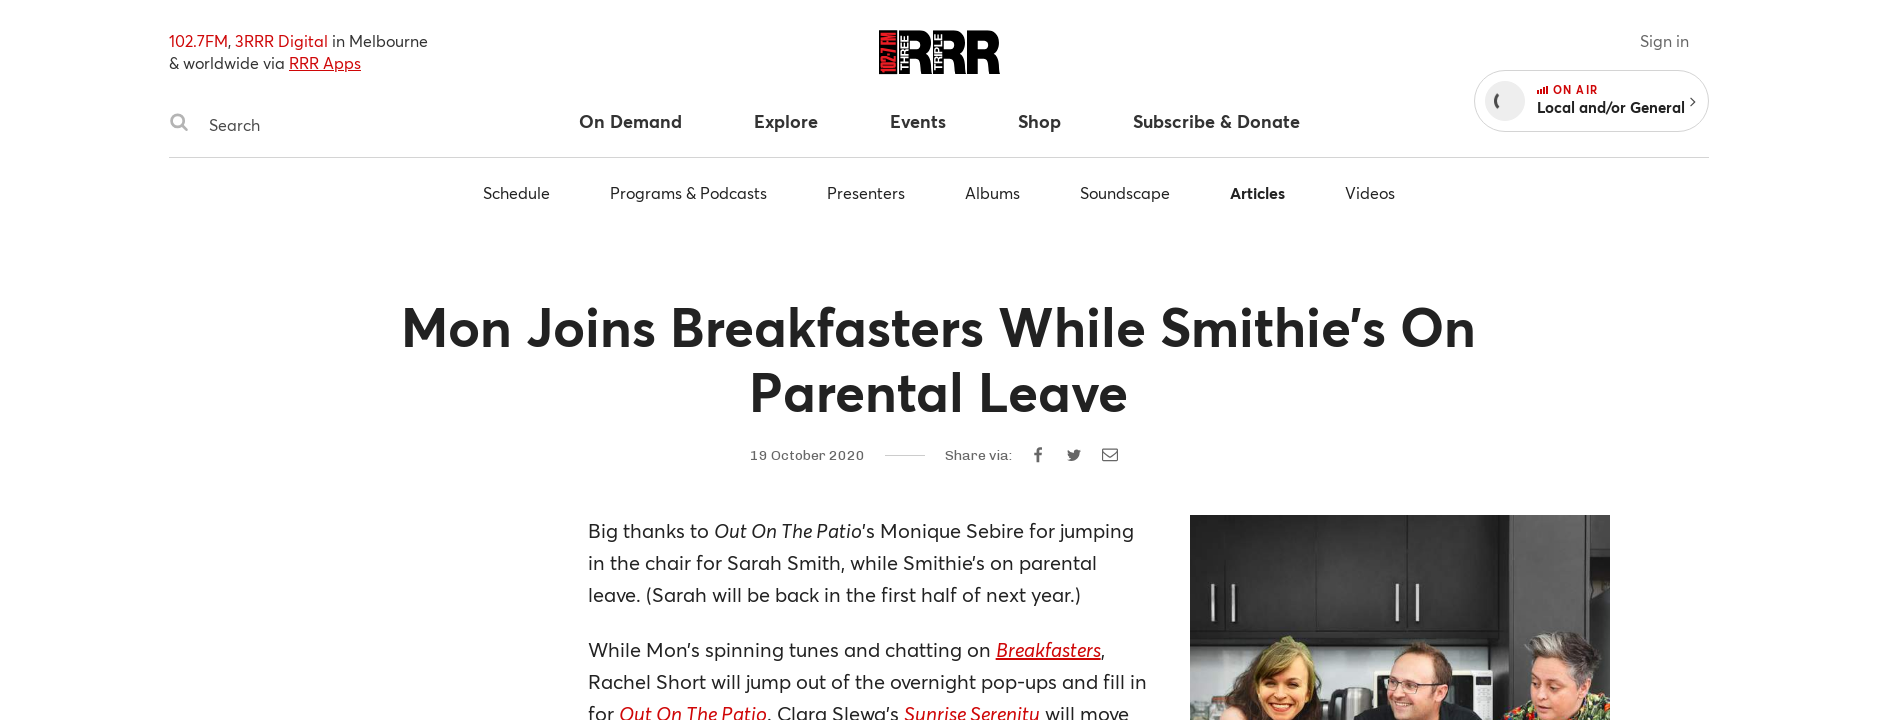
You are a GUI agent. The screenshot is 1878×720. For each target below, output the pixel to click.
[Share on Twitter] (1074, 455)
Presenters (866, 192)
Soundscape (1125, 192)
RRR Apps (325, 62)
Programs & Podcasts (688, 192)
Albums (992, 192)
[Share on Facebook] (1038, 455)
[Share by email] (1110, 455)
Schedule (516, 192)
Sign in (1664, 40)
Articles (1257, 192)
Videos (1370, 192)
